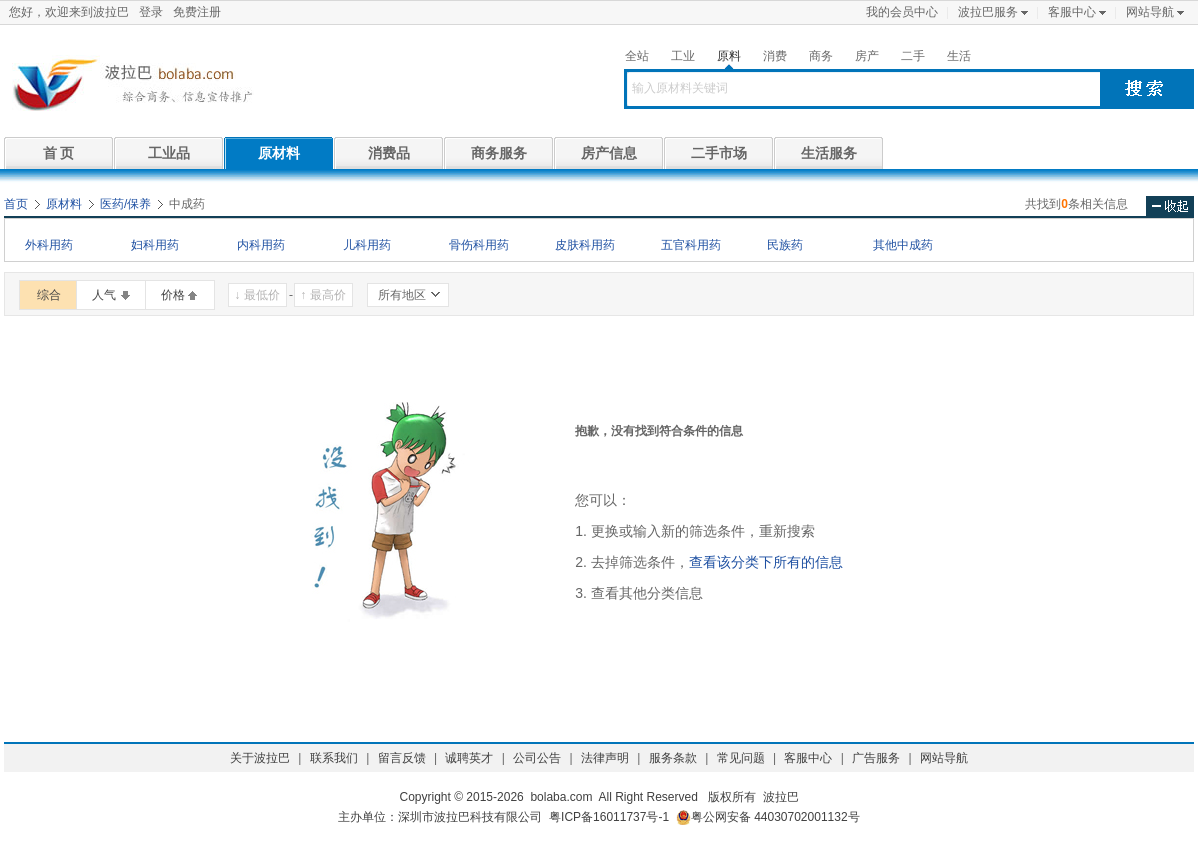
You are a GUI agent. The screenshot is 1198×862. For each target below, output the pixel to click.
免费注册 (197, 12)
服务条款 (673, 758)
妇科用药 (155, 245)
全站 (637, 56)
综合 (49, 295)
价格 (173, 295)
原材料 (279, 153)
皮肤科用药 (585, 245)
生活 (959, 56)
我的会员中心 (902, 12)
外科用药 (49, 245)
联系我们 (334, 758)
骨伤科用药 (479, 245)
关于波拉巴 (260, 758)
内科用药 (261, 245)
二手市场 (719, 153)
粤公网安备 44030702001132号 (768, 817)
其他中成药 (903, 245)
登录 (151, 12)
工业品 (169, 153)
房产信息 (609, 153)
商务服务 (499, 153)
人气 (104, 295)
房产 (867, 56)
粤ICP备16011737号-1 (609, 817)
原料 (729, 56)
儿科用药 (367, 245)
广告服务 (876, 758)
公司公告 (537, 758)
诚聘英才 (469, 758)
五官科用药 (691, 245)
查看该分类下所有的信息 (766, 562)
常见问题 (741, 758)
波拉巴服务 (988, 12)
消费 (775, 56)
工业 (683, 56)
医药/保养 (125, 204)
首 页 (59, 153)
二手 (913, 56)
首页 (16, 204)
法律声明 (605, 758)
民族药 (785, 245)
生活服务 (829, 153)
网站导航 (1150, 12)
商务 (821, 56)
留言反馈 (402, 758)
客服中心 (1072, 12)
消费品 (389, 153)
